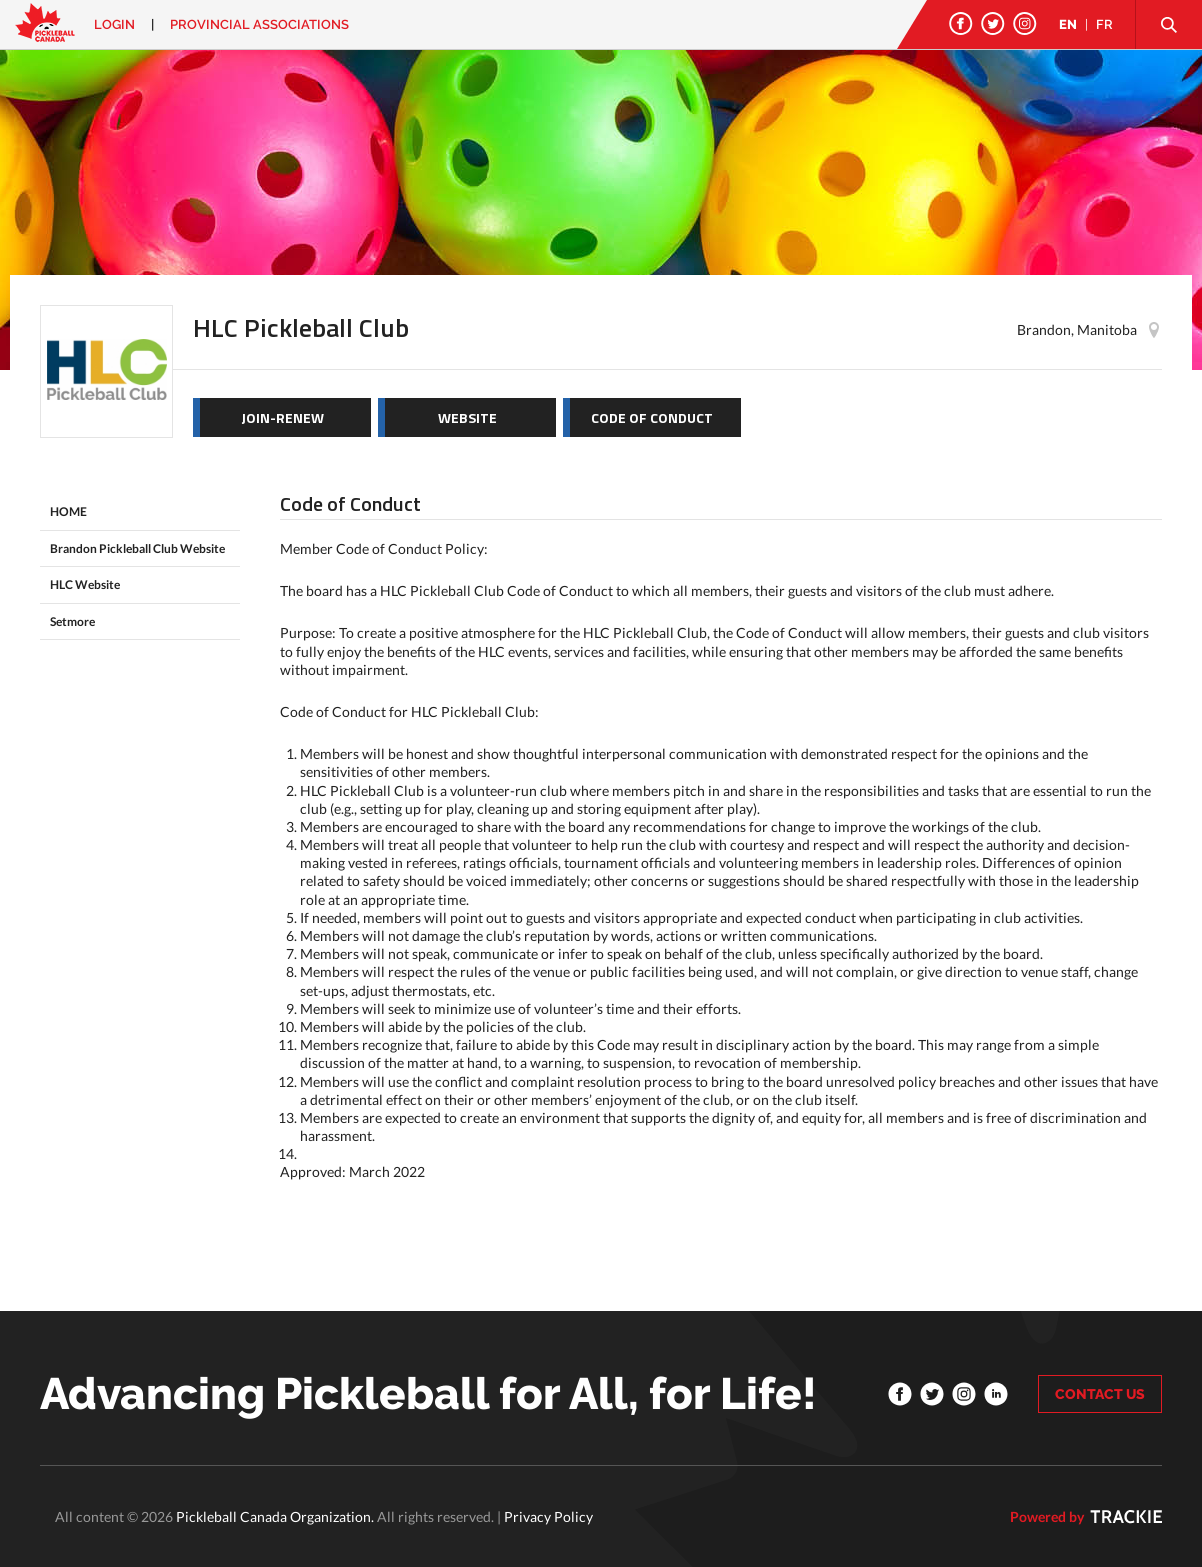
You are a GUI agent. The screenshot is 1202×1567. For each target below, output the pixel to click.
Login (114, 24)
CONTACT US (1100, 1394)
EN (1068, 24)
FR (1104, 24)
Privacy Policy (548, 1516)
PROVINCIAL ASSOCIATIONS (259, 24)
